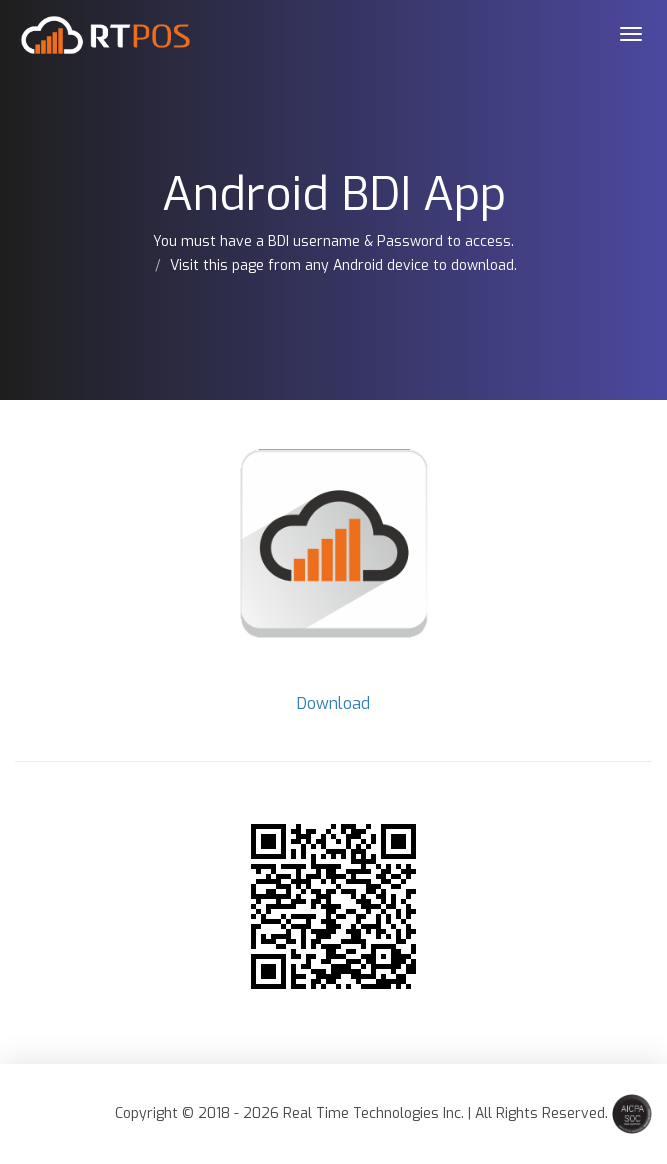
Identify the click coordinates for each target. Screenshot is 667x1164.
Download (333, 703)
